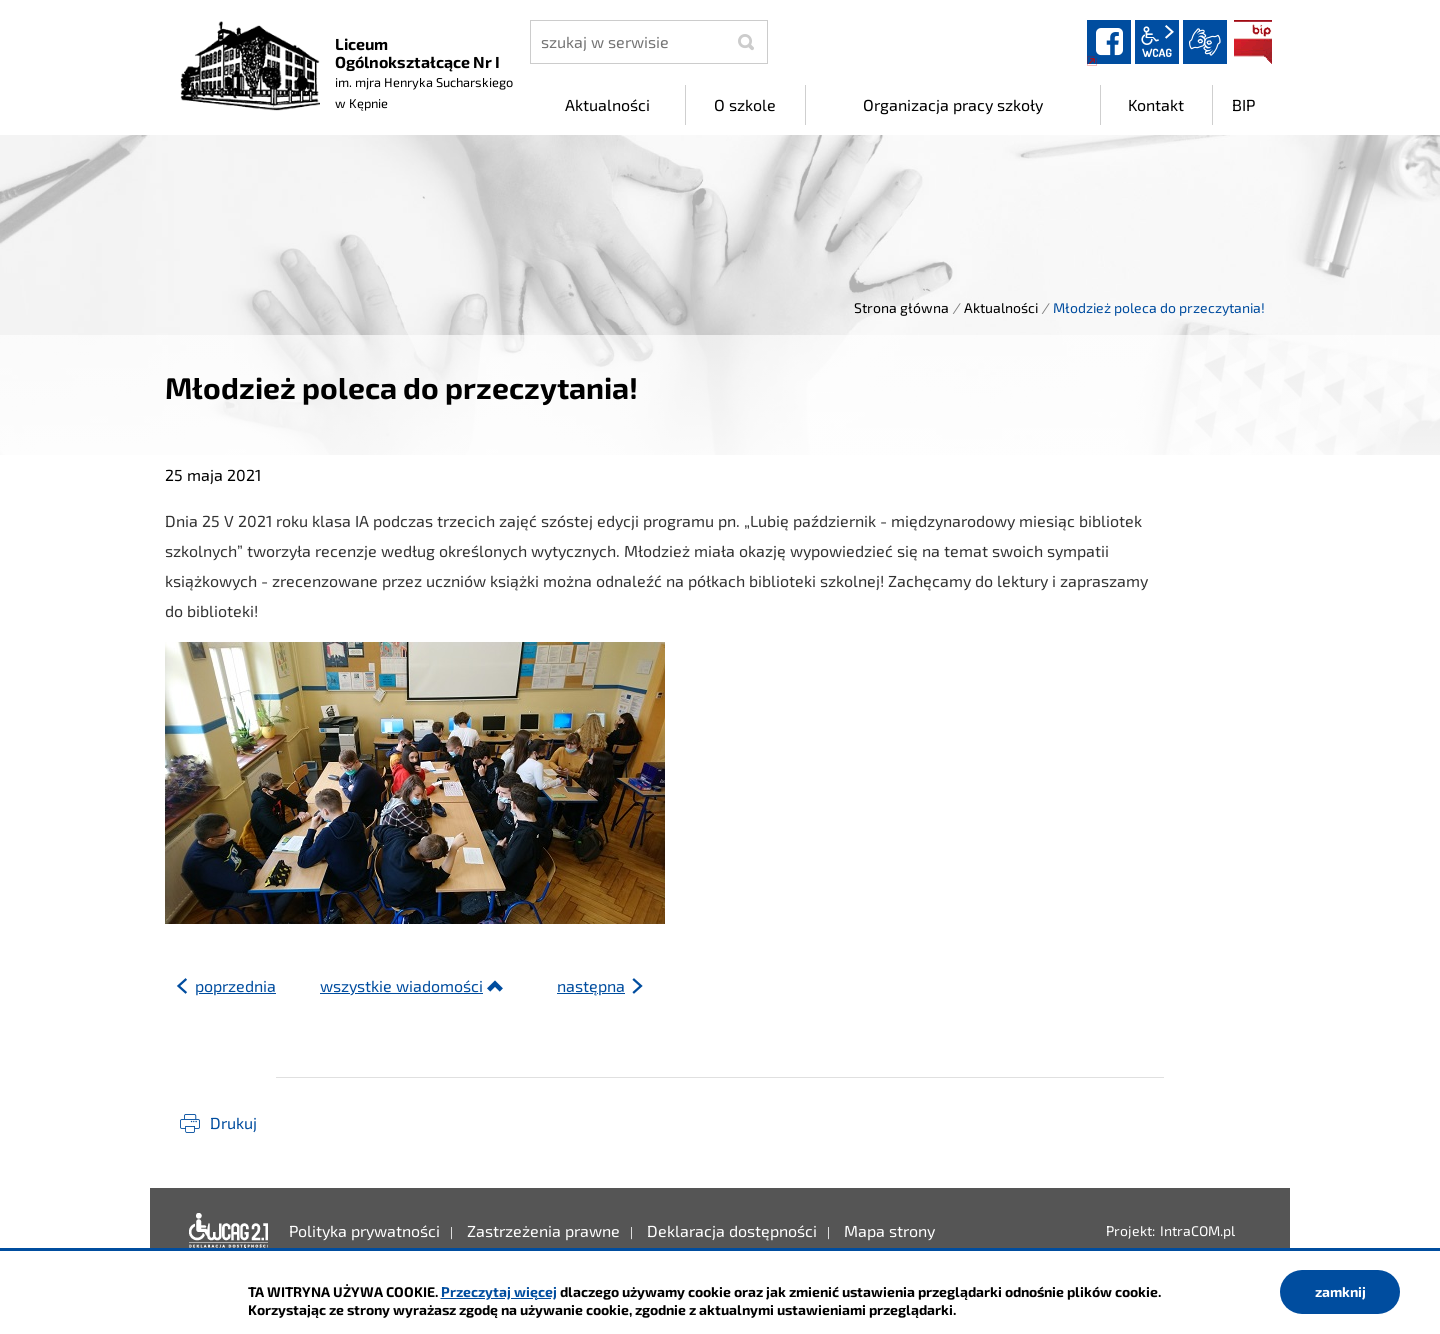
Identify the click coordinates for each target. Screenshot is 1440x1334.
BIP (1253, 42)
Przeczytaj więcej (499, 1291)
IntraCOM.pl (1197, 1230)
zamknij (1340, 1291)
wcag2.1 (1157, 42)
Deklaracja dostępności (229, 1231)
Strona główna (901, 307)
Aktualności (1001, 307)
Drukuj (233, 1122)
